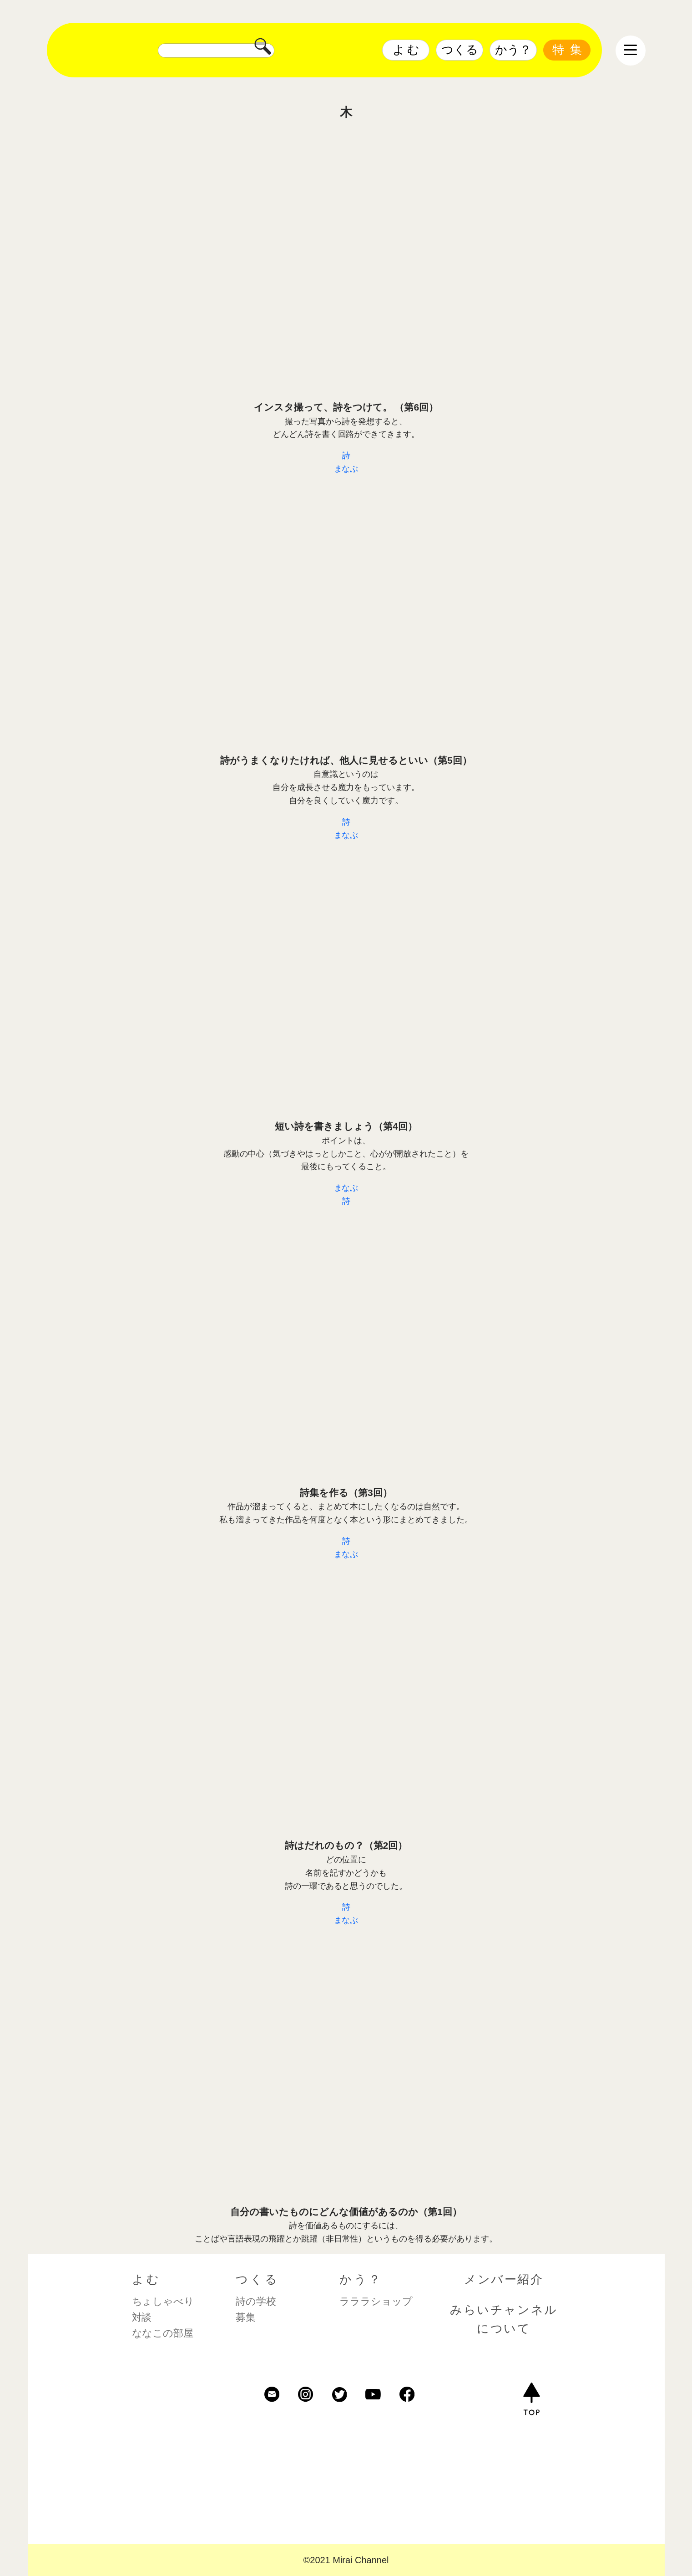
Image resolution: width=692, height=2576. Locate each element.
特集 (570, 49)
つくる (459, 49)
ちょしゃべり (163, 2301)
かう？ (513, 49)
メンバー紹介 (504, 2279)
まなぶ (346, 468)
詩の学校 (256, 2301)
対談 (142, 2317)
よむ (407, 49)
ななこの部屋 (163, 2333)
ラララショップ (376, 2301)
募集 (246, 2317)
